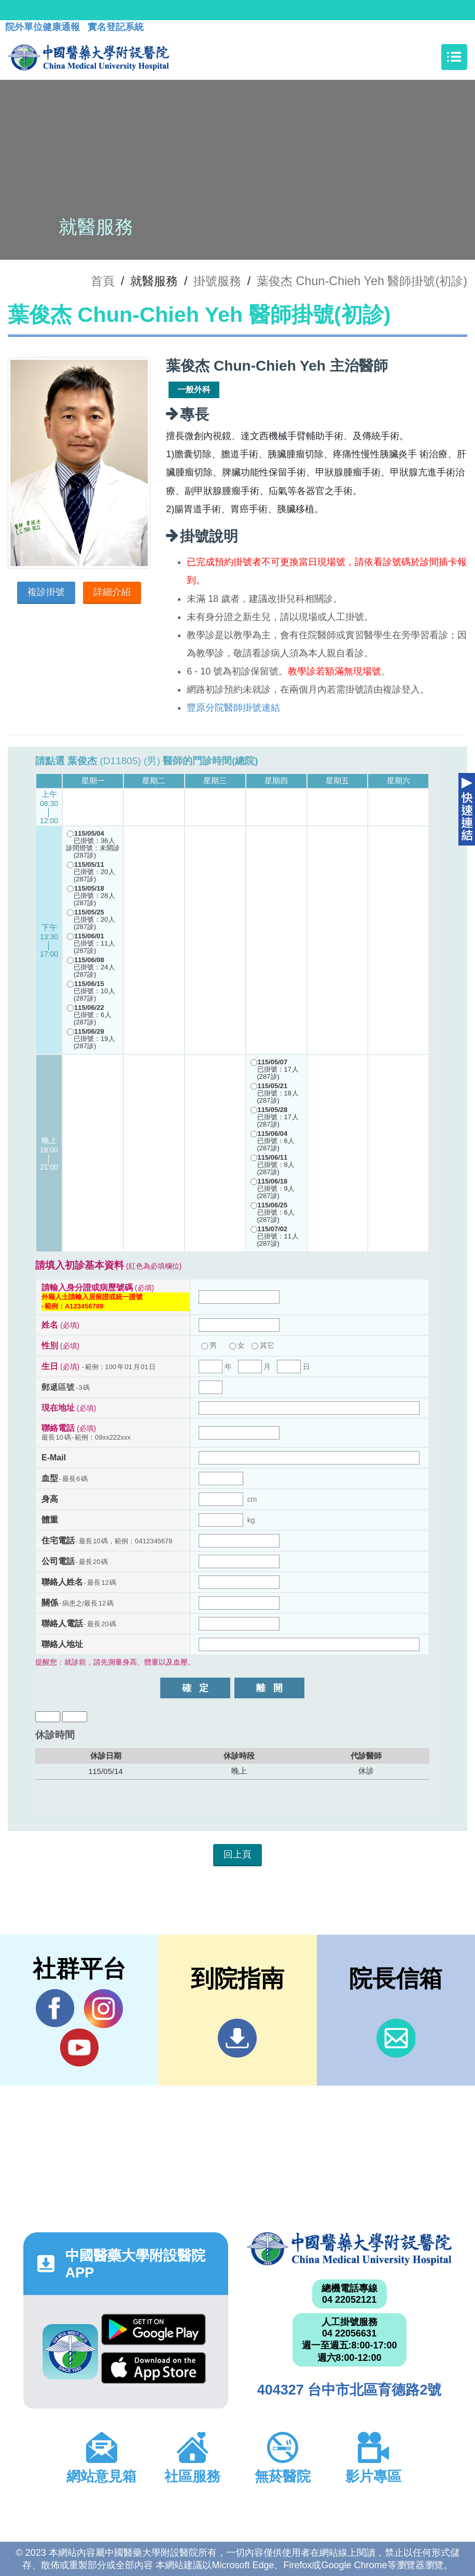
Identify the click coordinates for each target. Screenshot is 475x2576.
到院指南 (237, 2038)
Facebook (55, 2008)
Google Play (153, 2329)
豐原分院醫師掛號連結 (233, 707)
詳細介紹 (112, 592)
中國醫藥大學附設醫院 (349, 2248)
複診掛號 (46, 592)
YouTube (79, 2047)
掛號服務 (217, 281)
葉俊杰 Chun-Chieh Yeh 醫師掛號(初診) (362, 281)
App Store (153, 2368)
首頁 (103, 281)
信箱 (395, 2038)
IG (103, 2008)
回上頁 (237, 1854)
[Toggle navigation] (454, 57)
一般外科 (194, 389)
